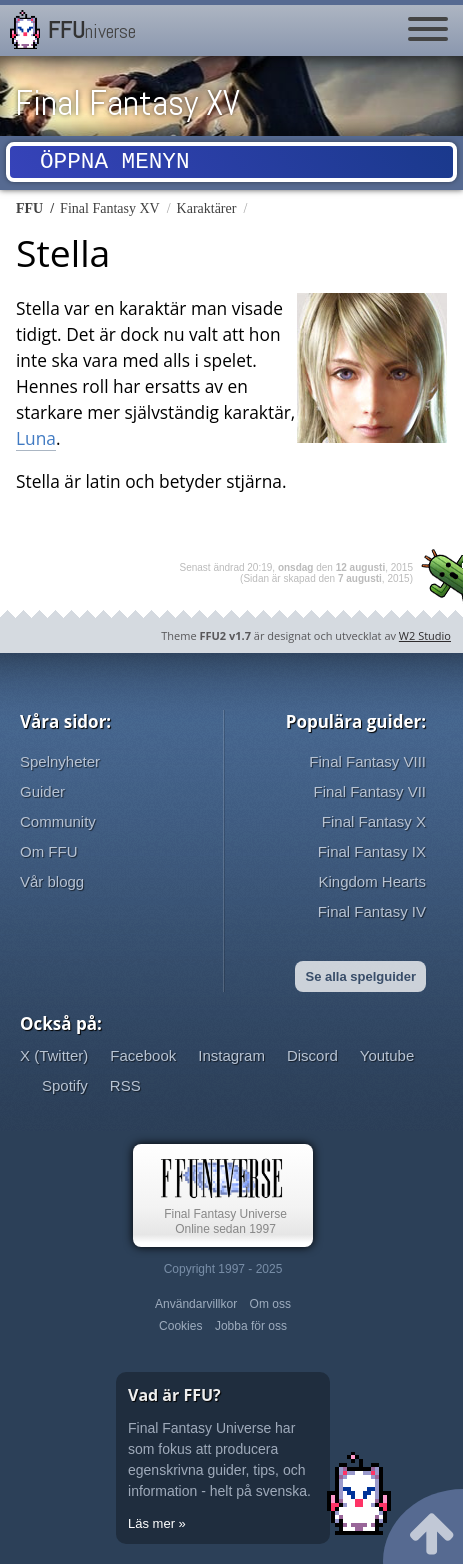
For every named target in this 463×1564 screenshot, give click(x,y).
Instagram (231, 1055)
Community (58, 821)
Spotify (65, 1085)
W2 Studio (425, 635)
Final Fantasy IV (372, 911)
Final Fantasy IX (372, 851)
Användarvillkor (196, 1304)
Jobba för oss (251, 1326)
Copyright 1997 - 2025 (223, 1269)
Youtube (387, 1055)
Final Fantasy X (374, 821)
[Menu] (428, 30)
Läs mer (151, 1523)
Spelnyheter (60, 761)
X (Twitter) (54, 1055)
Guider (42, 791)
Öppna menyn (115, 164)
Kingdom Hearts (372, 881)
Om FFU (49, 851)
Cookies (180, 1326)
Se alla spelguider (360, 976)
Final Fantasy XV (127, 103)
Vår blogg (52, 881)
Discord (312, 1055)
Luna (36, 438)
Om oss (270, 1304)
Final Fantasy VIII (367, 761)
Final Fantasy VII (369, 791)
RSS (125, 1085)
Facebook (143, 1055)
